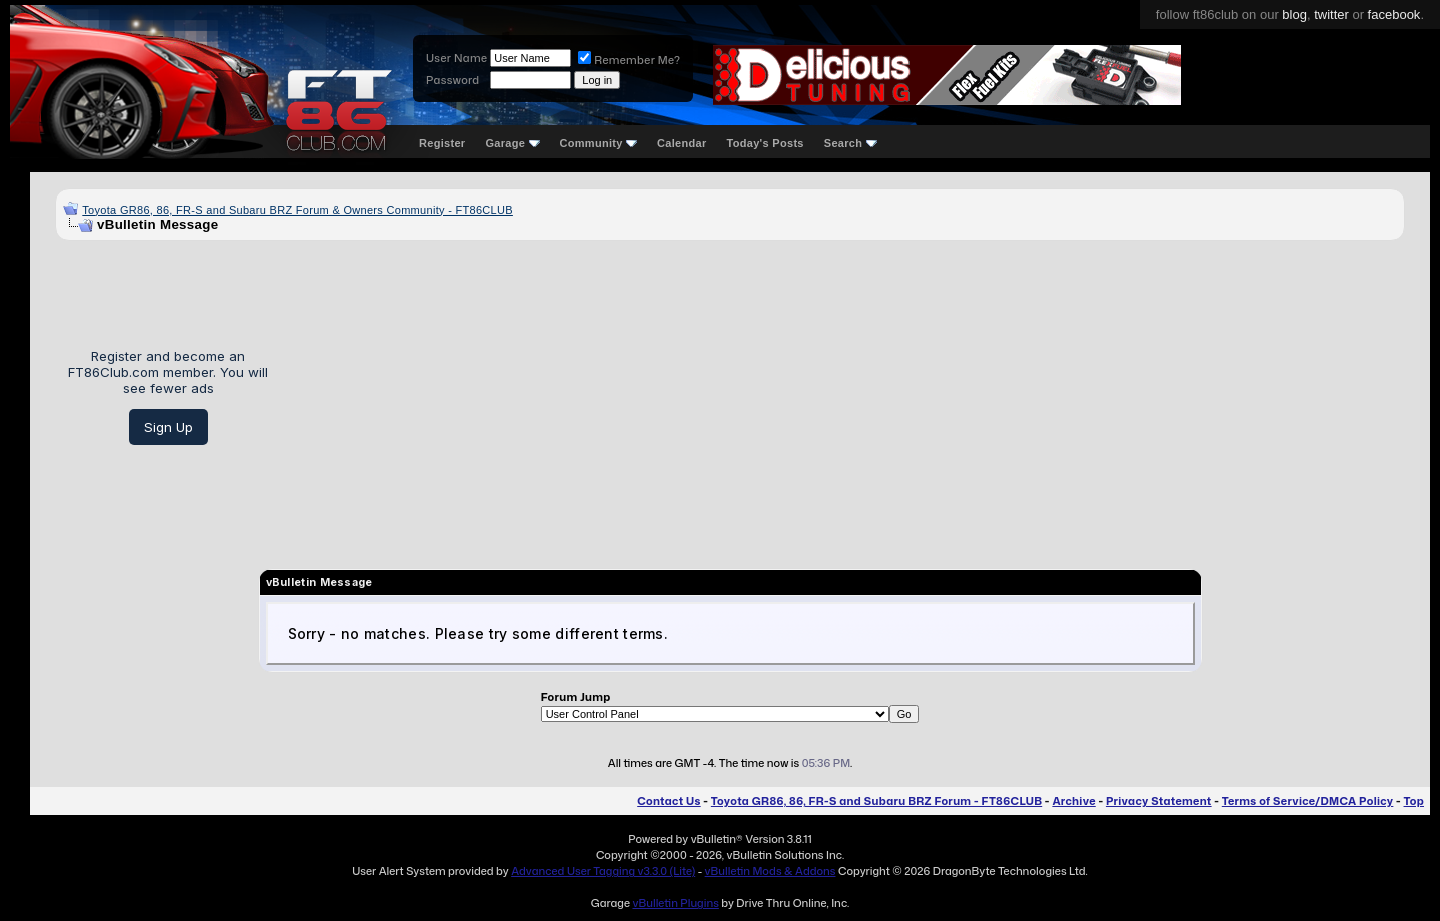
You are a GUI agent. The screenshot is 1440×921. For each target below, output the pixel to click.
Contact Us (668, 801)
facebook (1394, 14)
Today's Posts (765, 143)
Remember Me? (629, 60)
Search (850, 143)
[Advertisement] (843, 397)
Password (452, 80)
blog (1294, 14)
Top (1414, 801)
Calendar (681, 143)
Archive (1073, 801)
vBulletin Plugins (675, 903)
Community (599, 143)
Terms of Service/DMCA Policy (1308, 801)
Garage (512, 143)
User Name (456, 58)
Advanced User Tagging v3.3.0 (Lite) (603, 871)
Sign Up (168, 427)
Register (442, 143)
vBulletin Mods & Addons (770, 871)
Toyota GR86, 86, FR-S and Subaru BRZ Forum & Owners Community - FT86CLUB (297, 210)
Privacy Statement (1159, 801)
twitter (1331, 14)
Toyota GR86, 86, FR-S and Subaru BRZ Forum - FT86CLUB (876, 801)
